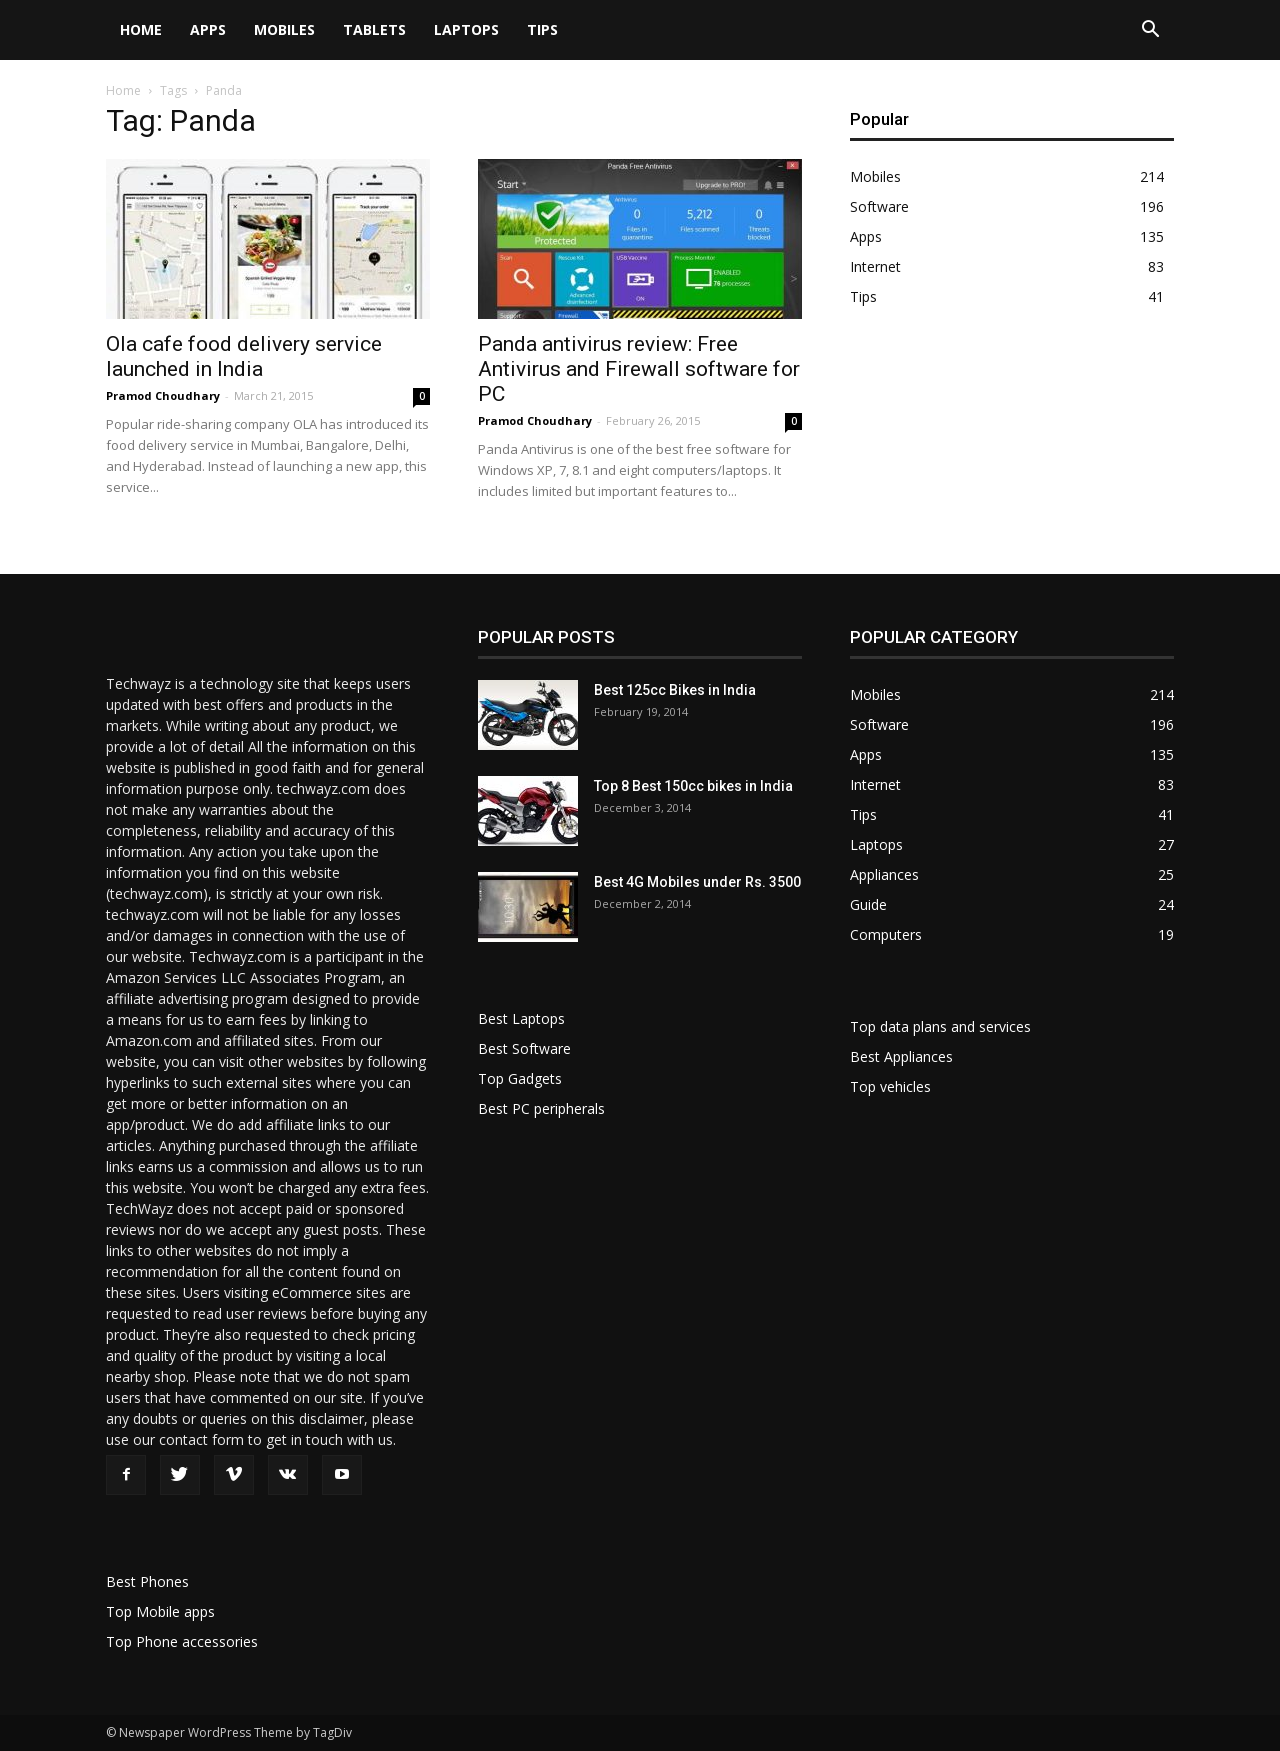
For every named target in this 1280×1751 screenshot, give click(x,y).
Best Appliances (901, 1056)
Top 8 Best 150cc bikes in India (693, 786)
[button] (1150, 31)
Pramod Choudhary (163, 395)
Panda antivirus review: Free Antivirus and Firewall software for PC (639, 369)
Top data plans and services (940, 1026)
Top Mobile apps (160, 1611)
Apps (208, 29)
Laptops (466, 29)
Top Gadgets (520, 1078)
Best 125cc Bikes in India (675, 690)
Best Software (524, 1048)
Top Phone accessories (182, 1641)
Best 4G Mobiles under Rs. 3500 (697, 882)
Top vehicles (890, 1086)
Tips (542, 29)
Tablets (374, 29)
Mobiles (284, 29)
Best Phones (147, 1581)
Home (141, 29)
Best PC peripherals (541, 1108)
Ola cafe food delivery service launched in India (244, 356)
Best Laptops (521, 1018)
